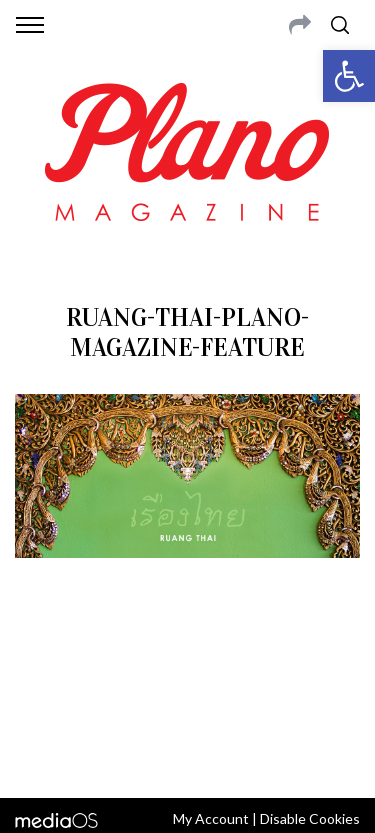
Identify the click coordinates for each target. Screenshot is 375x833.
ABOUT (38, 654)
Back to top (187, 756)
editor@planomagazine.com (188, 702)
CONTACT (97, 654)
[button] (349, 76)
